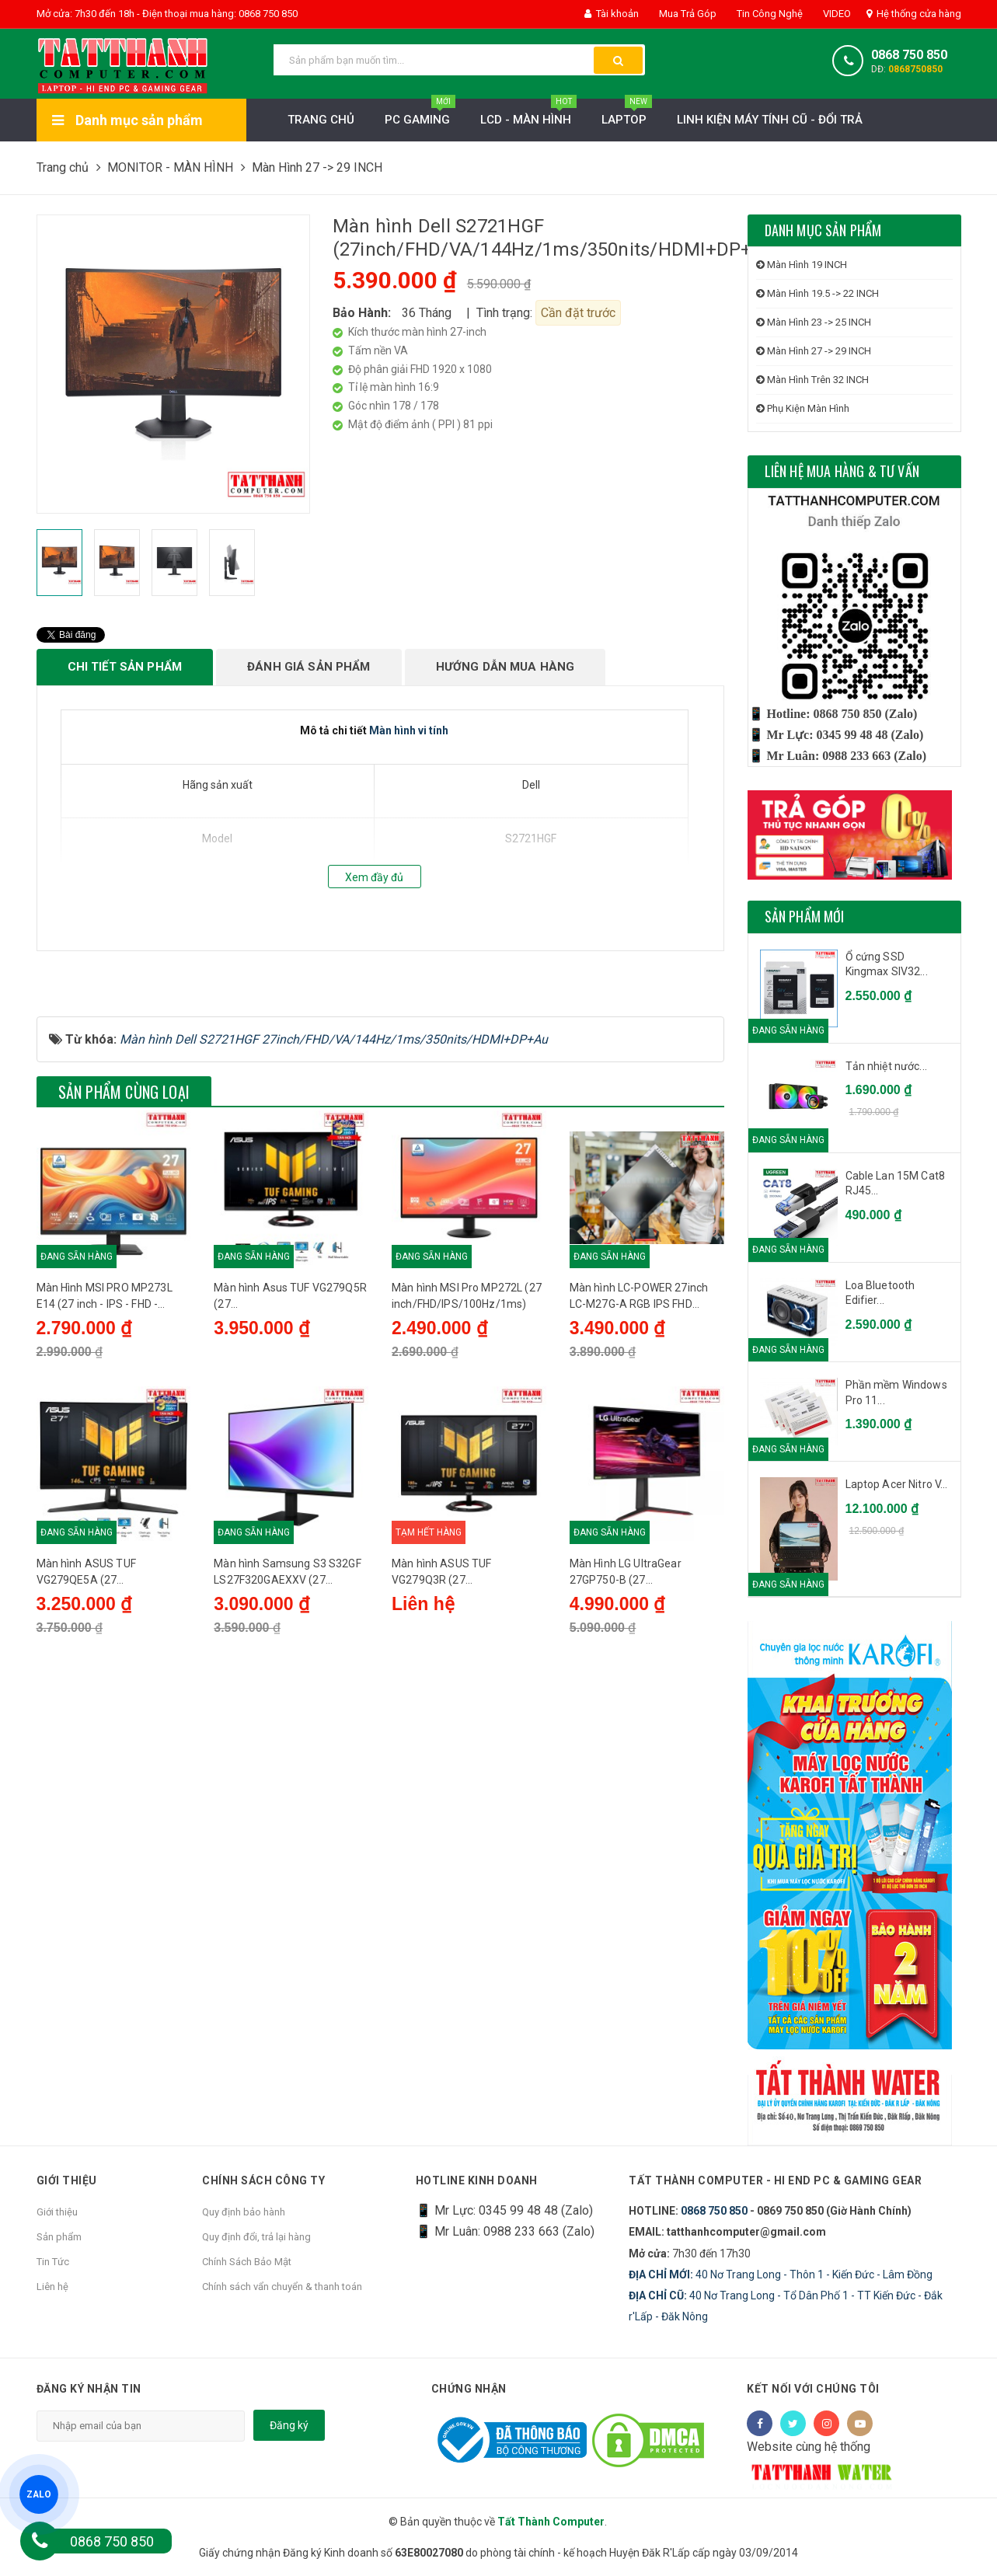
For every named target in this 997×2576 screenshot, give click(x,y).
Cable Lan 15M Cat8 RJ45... (895, 1183)
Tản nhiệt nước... (886, 1066)
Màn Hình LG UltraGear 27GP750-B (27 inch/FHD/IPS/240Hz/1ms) (637, 1738)
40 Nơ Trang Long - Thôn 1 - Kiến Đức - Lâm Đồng (781, 2274)
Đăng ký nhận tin (89, 2389)
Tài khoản (611, 13)
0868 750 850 (909, 54)
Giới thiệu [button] (67, 2180)
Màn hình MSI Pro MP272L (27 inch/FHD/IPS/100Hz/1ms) (467, 1461)
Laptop (626, 115)
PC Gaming (420, 115)
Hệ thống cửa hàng (913, 13)
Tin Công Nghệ (768, 13)
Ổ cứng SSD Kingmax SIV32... (886, 964)
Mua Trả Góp (686, 13)
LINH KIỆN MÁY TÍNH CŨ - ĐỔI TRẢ (770, 120)
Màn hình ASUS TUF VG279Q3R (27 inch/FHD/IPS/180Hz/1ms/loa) (467, 1738)
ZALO (39, 2494)
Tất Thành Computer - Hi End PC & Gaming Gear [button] (775, 2180)
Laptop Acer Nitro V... (896, 1484)
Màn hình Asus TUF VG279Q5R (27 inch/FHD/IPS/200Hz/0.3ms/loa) (290, 1462)
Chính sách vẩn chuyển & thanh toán (282, 2286)
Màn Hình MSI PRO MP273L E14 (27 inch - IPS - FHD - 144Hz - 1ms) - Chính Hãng (105, 1462)
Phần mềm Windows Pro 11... (896, 1393)
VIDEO (836, 13)
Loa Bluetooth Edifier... (880, 1293)
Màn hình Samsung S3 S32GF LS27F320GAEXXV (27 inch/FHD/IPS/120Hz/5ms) (287, 1738)
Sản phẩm (59, 2237)
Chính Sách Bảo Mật (246, 2262)
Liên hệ (52, 2286)
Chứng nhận (469, 2389)
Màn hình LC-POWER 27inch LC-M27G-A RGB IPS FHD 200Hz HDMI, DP (639, 1462)
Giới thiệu (57, 2212)
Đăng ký (289, 2425)
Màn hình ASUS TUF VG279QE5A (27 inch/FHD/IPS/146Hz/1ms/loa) (112, 1738)
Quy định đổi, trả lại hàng (256, 2237)
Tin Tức (53, 2262)
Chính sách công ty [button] (263, 2180)
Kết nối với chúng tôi (813, 2389)
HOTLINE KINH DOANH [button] (477, 2180)
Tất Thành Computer (551, 2521)
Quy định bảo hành (243, 2212)
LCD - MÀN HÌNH (528, 115)
